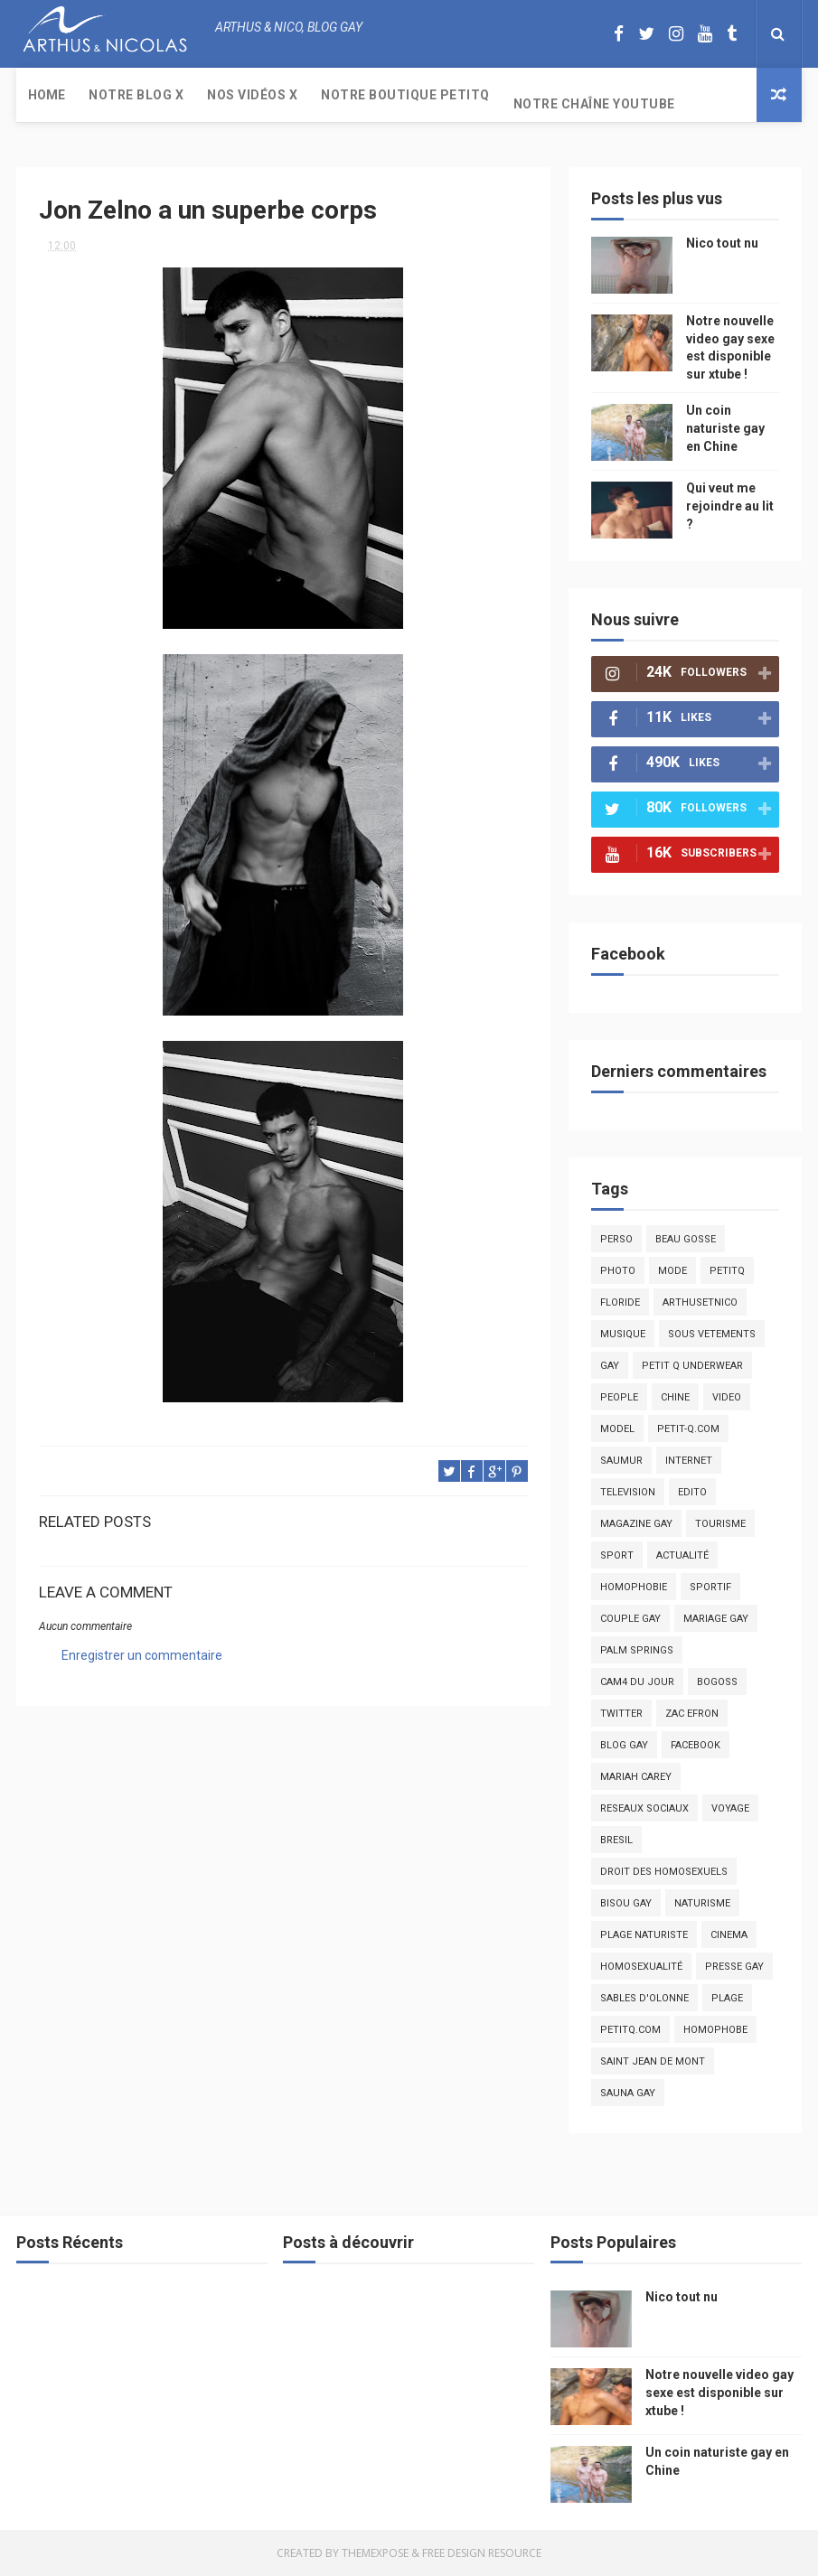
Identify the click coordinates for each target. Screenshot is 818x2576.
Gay (609, 1366)
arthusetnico (700, 1302)
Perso (616, 1239)
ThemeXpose (375, 2553)
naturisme (702, 1903)
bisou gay (626, 1903)
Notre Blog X (136, 95)
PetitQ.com (630, 2030)
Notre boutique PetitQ (405, 95)
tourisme (720, 1524)
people (619, 1397)
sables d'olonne (644, 1998)
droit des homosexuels (664, 1872)
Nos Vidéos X (252, 95)
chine (675, 1397)
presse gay (734, 1966)
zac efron (692, 1713)
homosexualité (641, 1966)
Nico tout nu (722, 243)
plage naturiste (644, 1935)
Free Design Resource (481, 2553)
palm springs (636, 1650)
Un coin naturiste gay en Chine (725, 428)
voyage (730, 1808)
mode (672, 1271)
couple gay (630, 1619)
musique (622, 1334)
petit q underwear (692, 1366)
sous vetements (712, 1334)
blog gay (624, 1745)
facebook (695, 1745)
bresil (616, 1840)
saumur (621, 1460)
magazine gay (636, 1524)
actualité (682, 1555)
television (627, 1492)
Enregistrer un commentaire (141, 1655)
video (726, 1397)
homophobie (633, 1587)
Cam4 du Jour (637, 1682)
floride (620, 1302)
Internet (688, 1460)
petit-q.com (688, 1429)
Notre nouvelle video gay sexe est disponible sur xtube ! (719, 2392)
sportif (710, 1587)
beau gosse (685, 1239)
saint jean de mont (652, 2061)
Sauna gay (627, 2093)
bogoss (717, 1682)
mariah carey (636, 1777)
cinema (728, 1935)
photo (617, 1271)
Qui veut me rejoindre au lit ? (730, 505)
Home (46, 95)
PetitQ (727, 1271)
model (617, 1429)
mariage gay (715, 1619)
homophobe (715, 2030)
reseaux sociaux (644, 1808)
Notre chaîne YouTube (594, 104)
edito (692, 1492)
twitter (621, 1713)
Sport (617, 1555)
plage (727, 1998)
